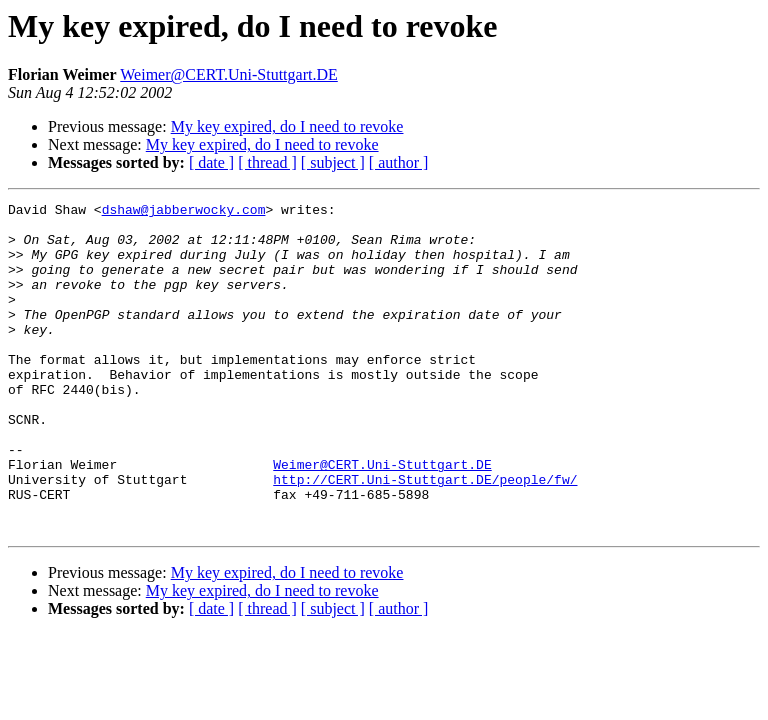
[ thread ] (267, 162)
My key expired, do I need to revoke (287, 126)
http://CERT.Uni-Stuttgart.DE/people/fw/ (425, 536)
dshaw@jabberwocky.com (184, 212)
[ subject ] (333, 162)
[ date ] (211, 162)
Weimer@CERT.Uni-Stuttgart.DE (228, 74)
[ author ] (399, 162)
